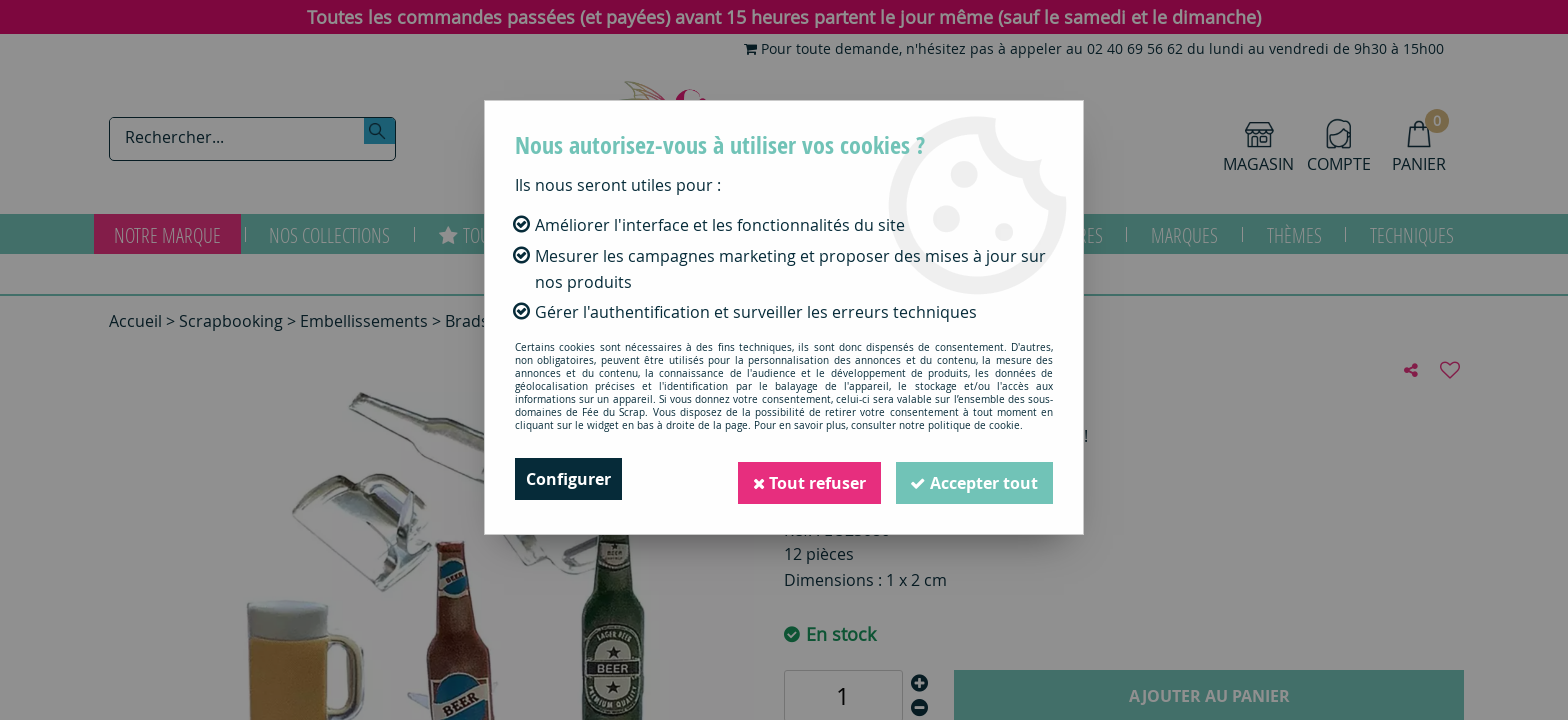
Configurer (568, 479)
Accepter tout (973, 479)
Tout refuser (805, 479)
